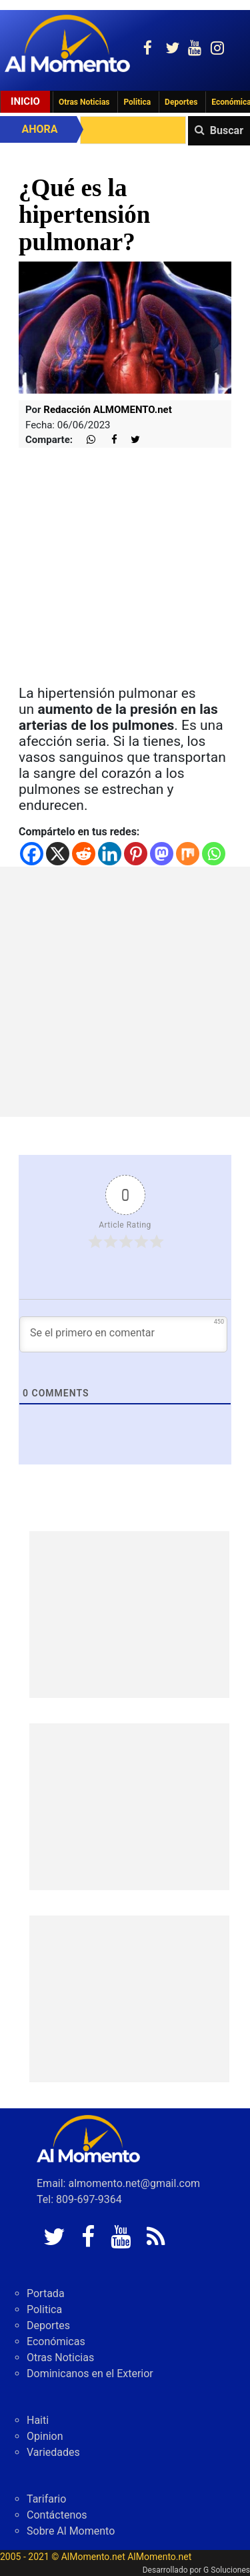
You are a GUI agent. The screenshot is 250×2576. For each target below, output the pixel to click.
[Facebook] (31, 853)
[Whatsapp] (213, 853)
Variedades (53, 2452)
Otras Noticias (84, 102)
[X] (57, 853)
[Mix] (187, 853)
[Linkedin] (109, 853)
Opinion (45, 2436)
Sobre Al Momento (71, 2531)
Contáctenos (57, 2515)
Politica (137, 102)
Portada (46, 2293)
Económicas (56, 2341)
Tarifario (46, 2499)
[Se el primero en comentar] (123, 1334)
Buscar (226, 130)
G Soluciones (226, 2570)
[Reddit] (83, 853)
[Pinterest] (135, 853)
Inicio (25, 101)
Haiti (38, 2420)
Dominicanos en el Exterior (90, 2373)
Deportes (181, 102)
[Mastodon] (161, 853)
